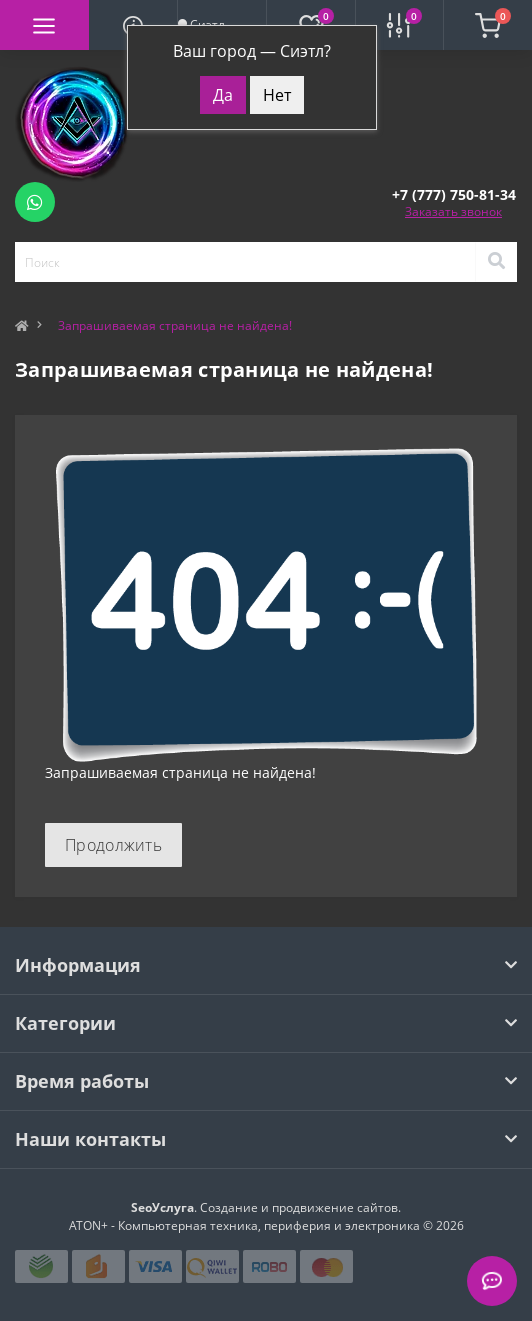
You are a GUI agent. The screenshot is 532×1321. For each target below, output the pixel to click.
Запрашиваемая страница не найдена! (175, 325)
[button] (454, 194)
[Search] (496, 262)
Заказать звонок (453, 211)
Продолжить (113, 845)
